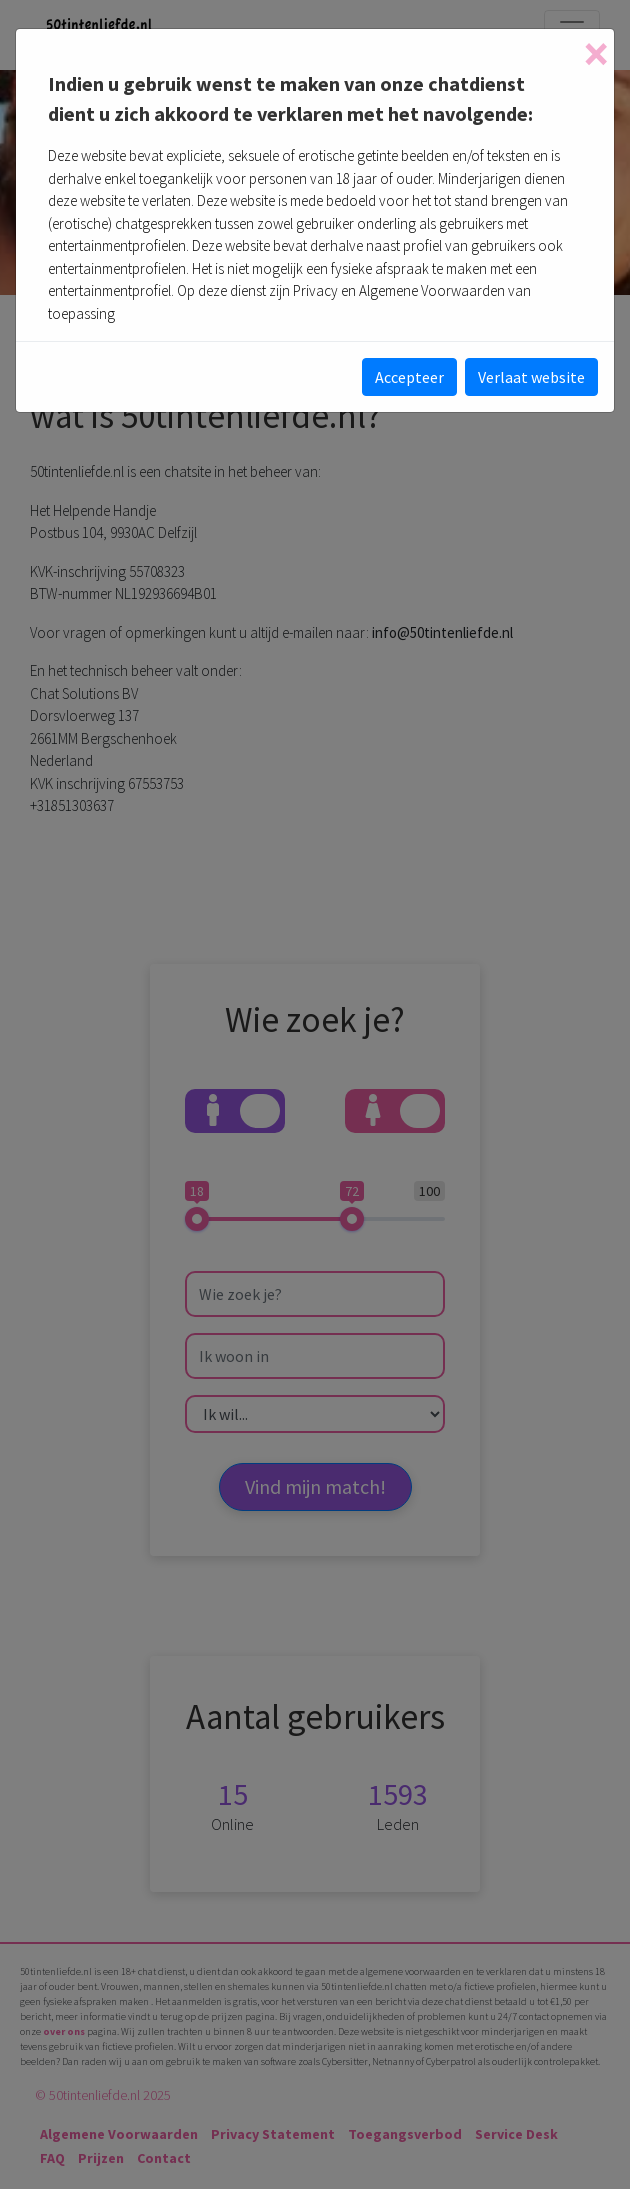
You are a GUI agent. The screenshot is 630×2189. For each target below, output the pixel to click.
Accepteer (409, 377)
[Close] (596, 54)
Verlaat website (531, 377)
